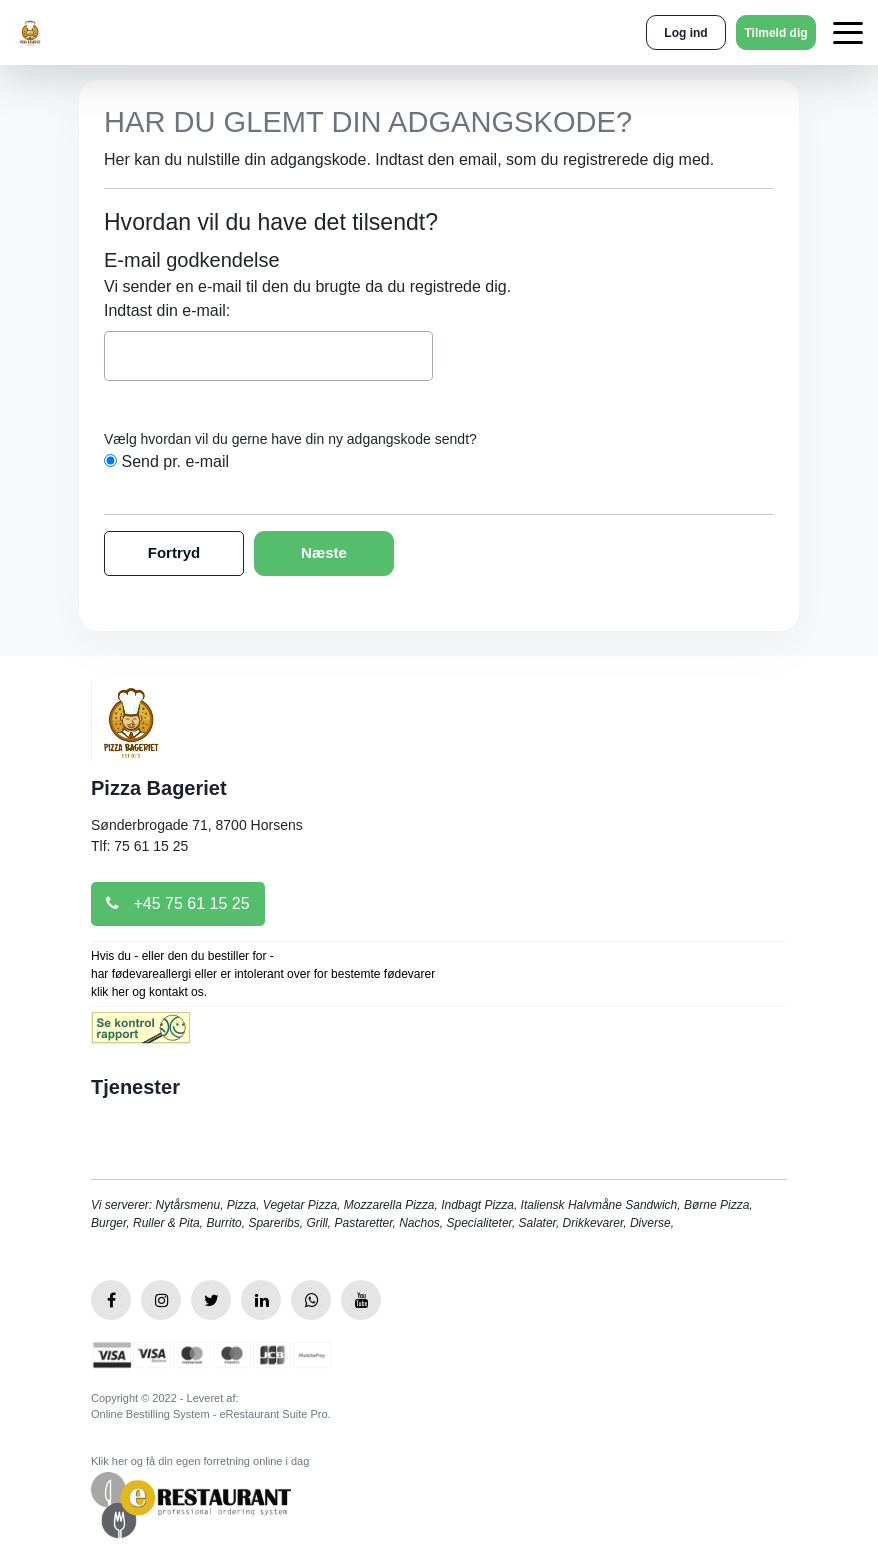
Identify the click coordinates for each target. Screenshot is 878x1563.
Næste (324, 552)
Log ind (685, 33)
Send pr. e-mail (175, 461)
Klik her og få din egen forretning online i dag (200, 1461)
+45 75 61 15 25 (178, 903)
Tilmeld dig (775, 33)
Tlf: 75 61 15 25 (139, 846)
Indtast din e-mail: (167, 310)
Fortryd (174, 552)
